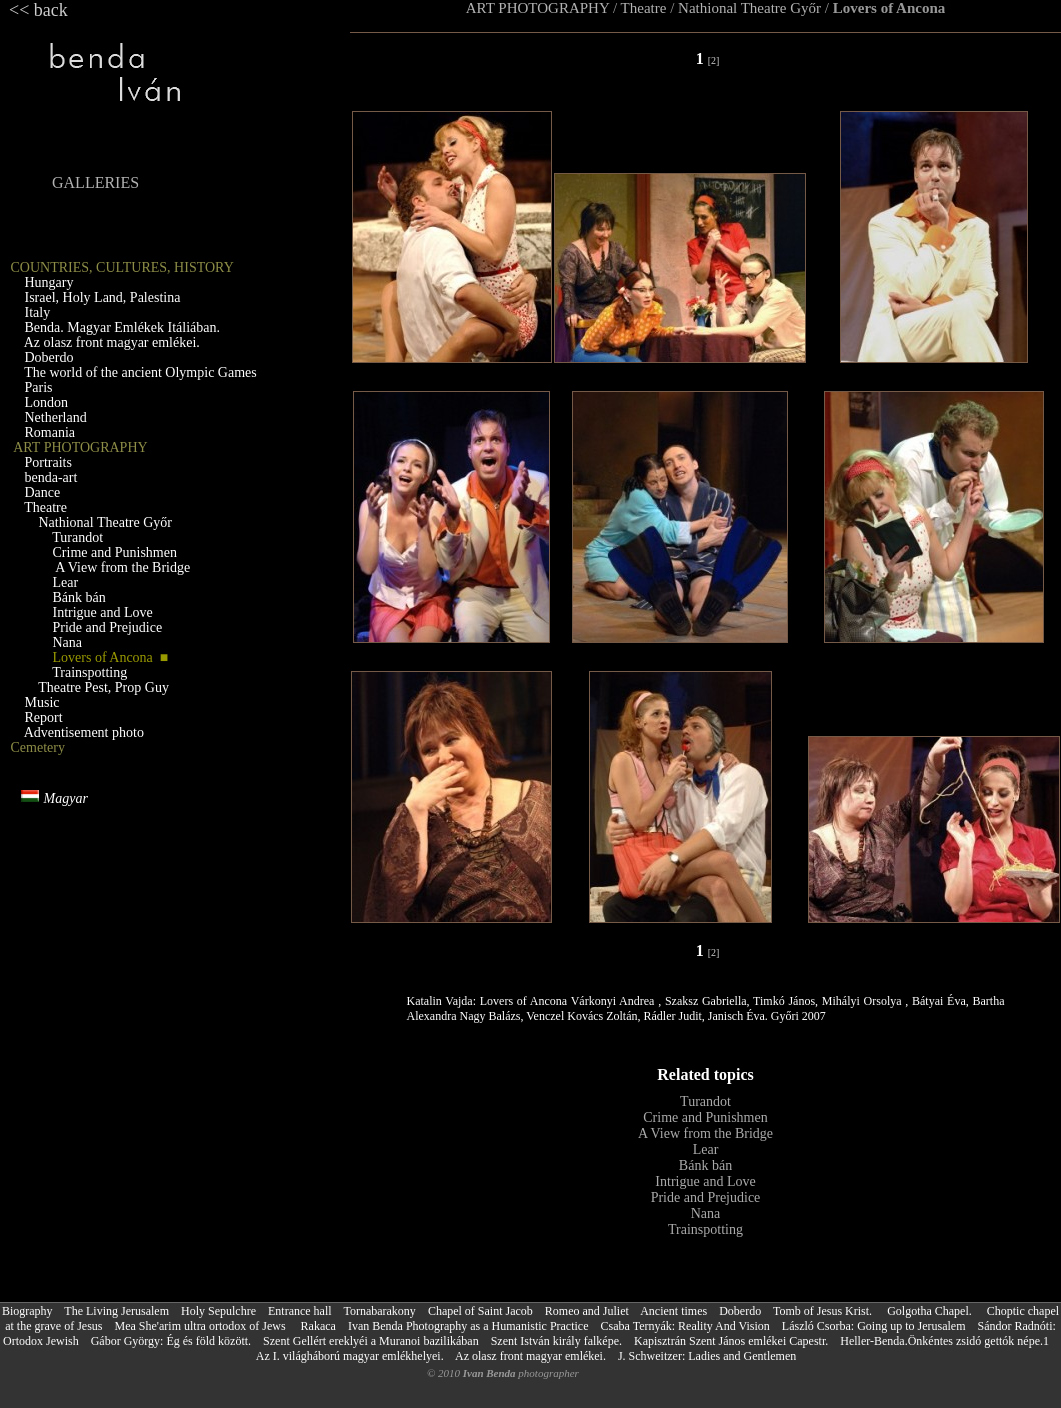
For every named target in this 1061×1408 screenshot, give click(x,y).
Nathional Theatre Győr (751, 8)
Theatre (644, 8)
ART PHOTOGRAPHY (537, 8)
